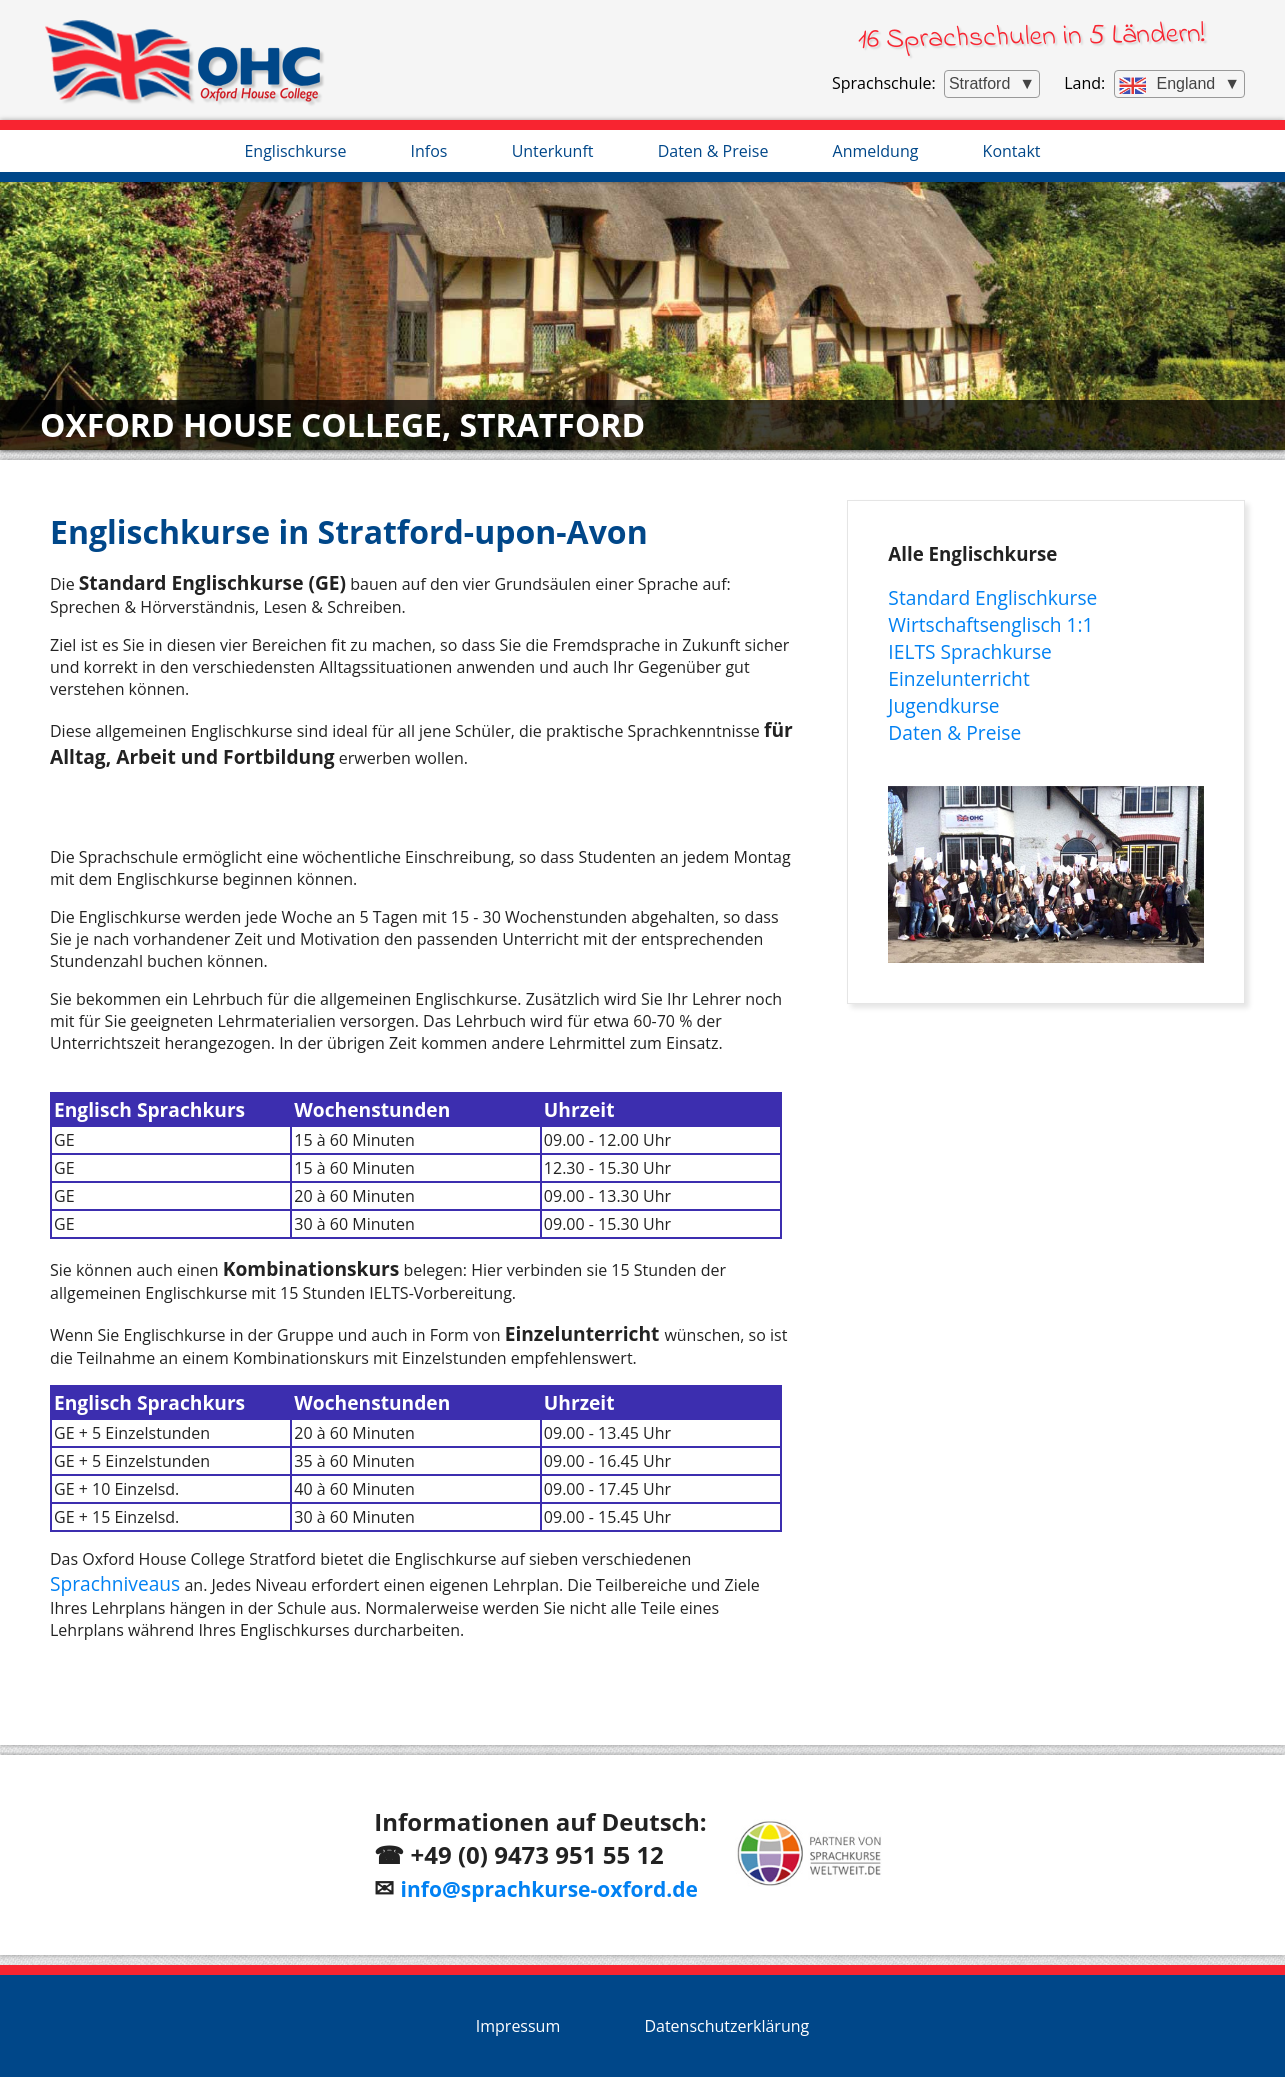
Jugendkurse (943, 705)
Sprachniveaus (115, 1583)
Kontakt (1012, 151)
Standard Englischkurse (992, 597)
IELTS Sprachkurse (969, 651)
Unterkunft (553, 151)
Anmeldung (876, 151)
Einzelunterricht (958, 678)
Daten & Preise (713, 151)
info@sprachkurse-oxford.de (549, 1889)
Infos (429, 151)
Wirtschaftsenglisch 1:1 (990, 624)
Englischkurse (295, 151)
